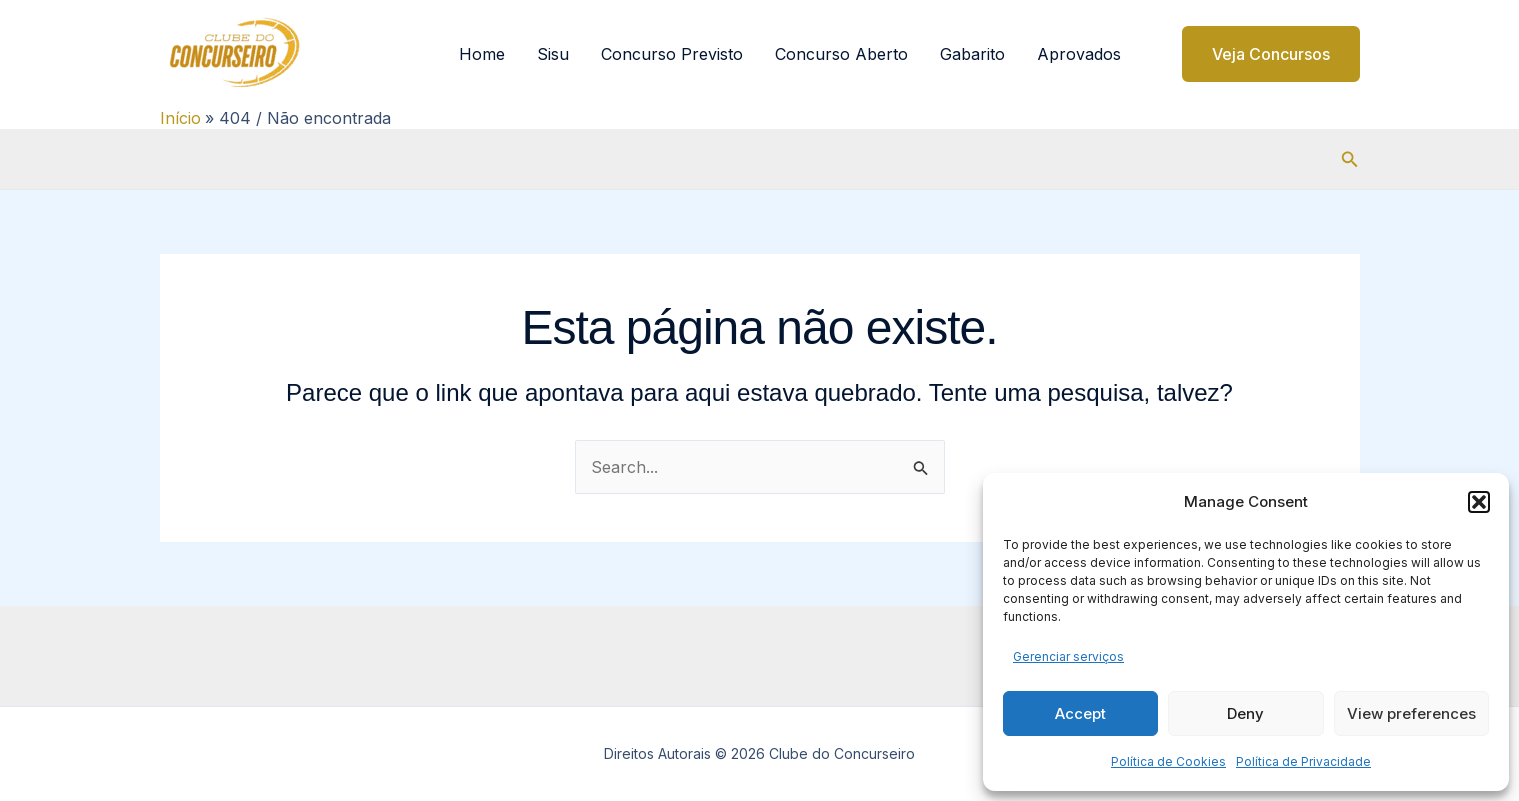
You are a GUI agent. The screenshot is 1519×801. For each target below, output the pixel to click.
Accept (1080, 713)
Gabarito (972, 54)
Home (482, 54)
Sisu (553, 54)
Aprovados (1079, 54)
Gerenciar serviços (1068, 656)
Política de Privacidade (1303, 761)
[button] (1479, 502)
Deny (1245, 713)
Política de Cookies (1168, 761)
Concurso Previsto (672, 54)
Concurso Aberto (841, 54)
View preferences (1411, 713)
